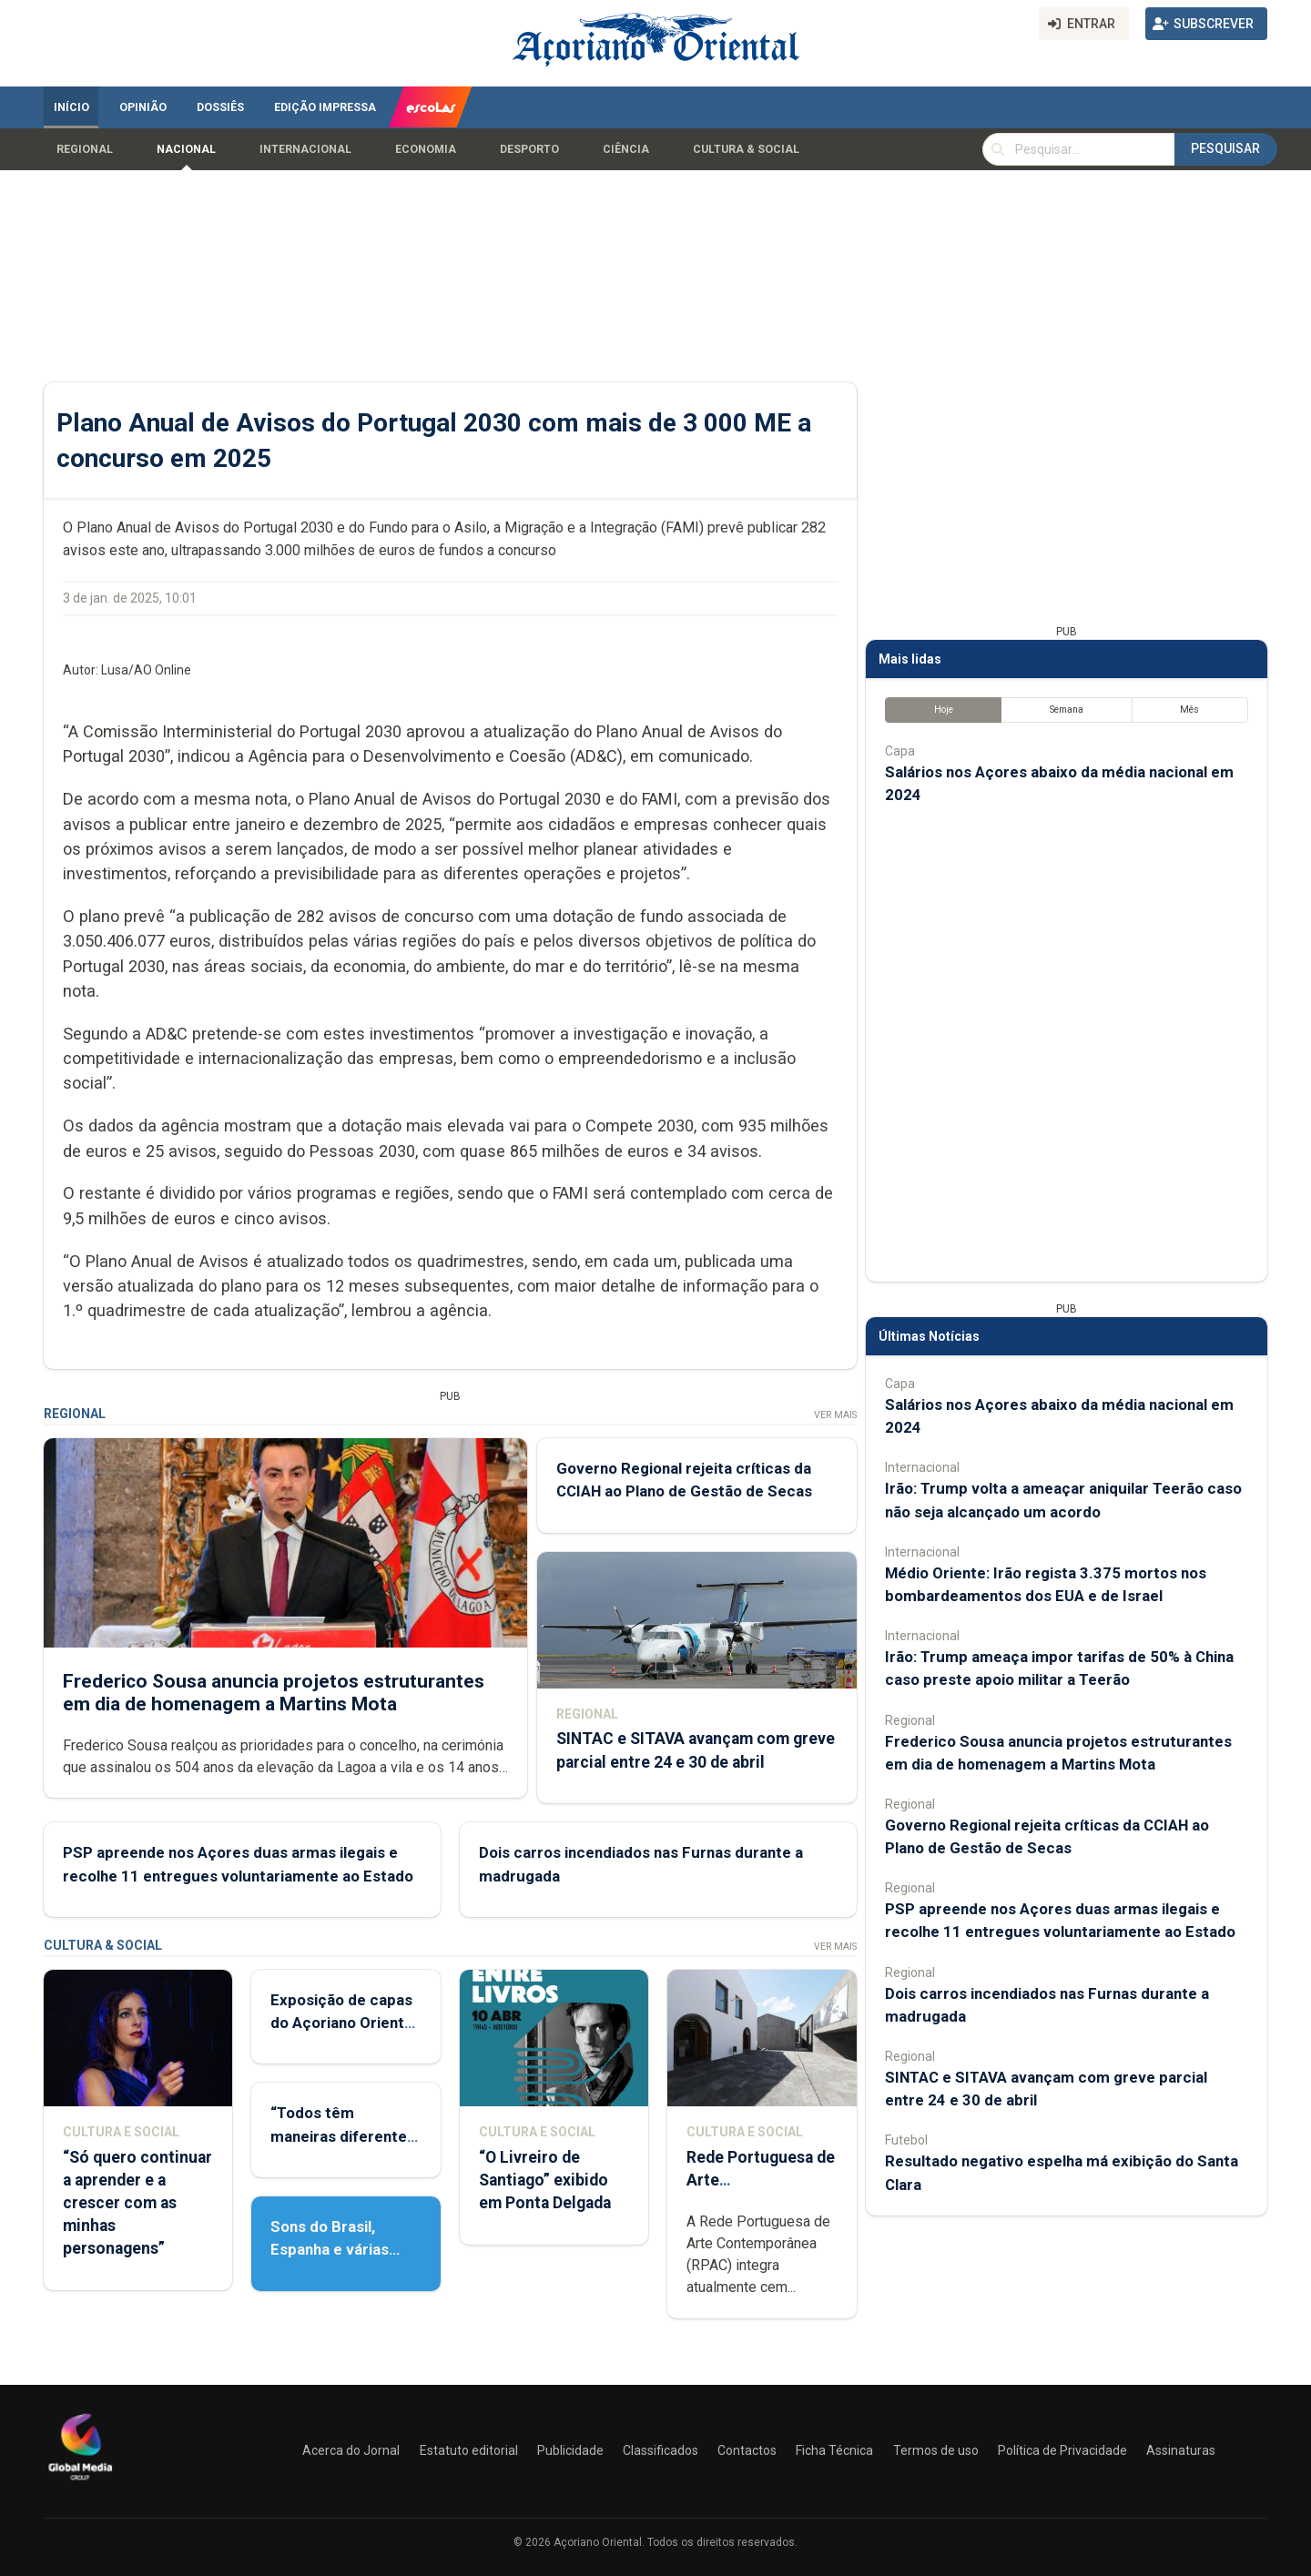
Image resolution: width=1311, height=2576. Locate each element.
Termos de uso (936, 2450)
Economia (425, 149)
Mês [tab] (1189, 709)
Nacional (186, 149)
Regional (84, 149)
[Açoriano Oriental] (80, 2482)
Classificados (660, 2450)
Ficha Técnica (834, 2450)
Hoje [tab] (943, 709)
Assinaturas (1180, 2450)
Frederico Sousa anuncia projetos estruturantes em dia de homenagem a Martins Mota (273, 1691)
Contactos (747, 2450)
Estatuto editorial (469, 2450)
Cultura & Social (746, 149)
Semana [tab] (1066, 709)
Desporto (529, 149)
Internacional (305, 149)
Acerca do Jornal (351, 2450)
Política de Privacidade (1062, 2450)
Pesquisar (1225, 148)
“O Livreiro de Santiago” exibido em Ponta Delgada (545, 2180)
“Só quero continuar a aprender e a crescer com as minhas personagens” (137, 2203)
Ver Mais (835, 1415)
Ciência (626, 149)
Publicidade (570, 2450)
